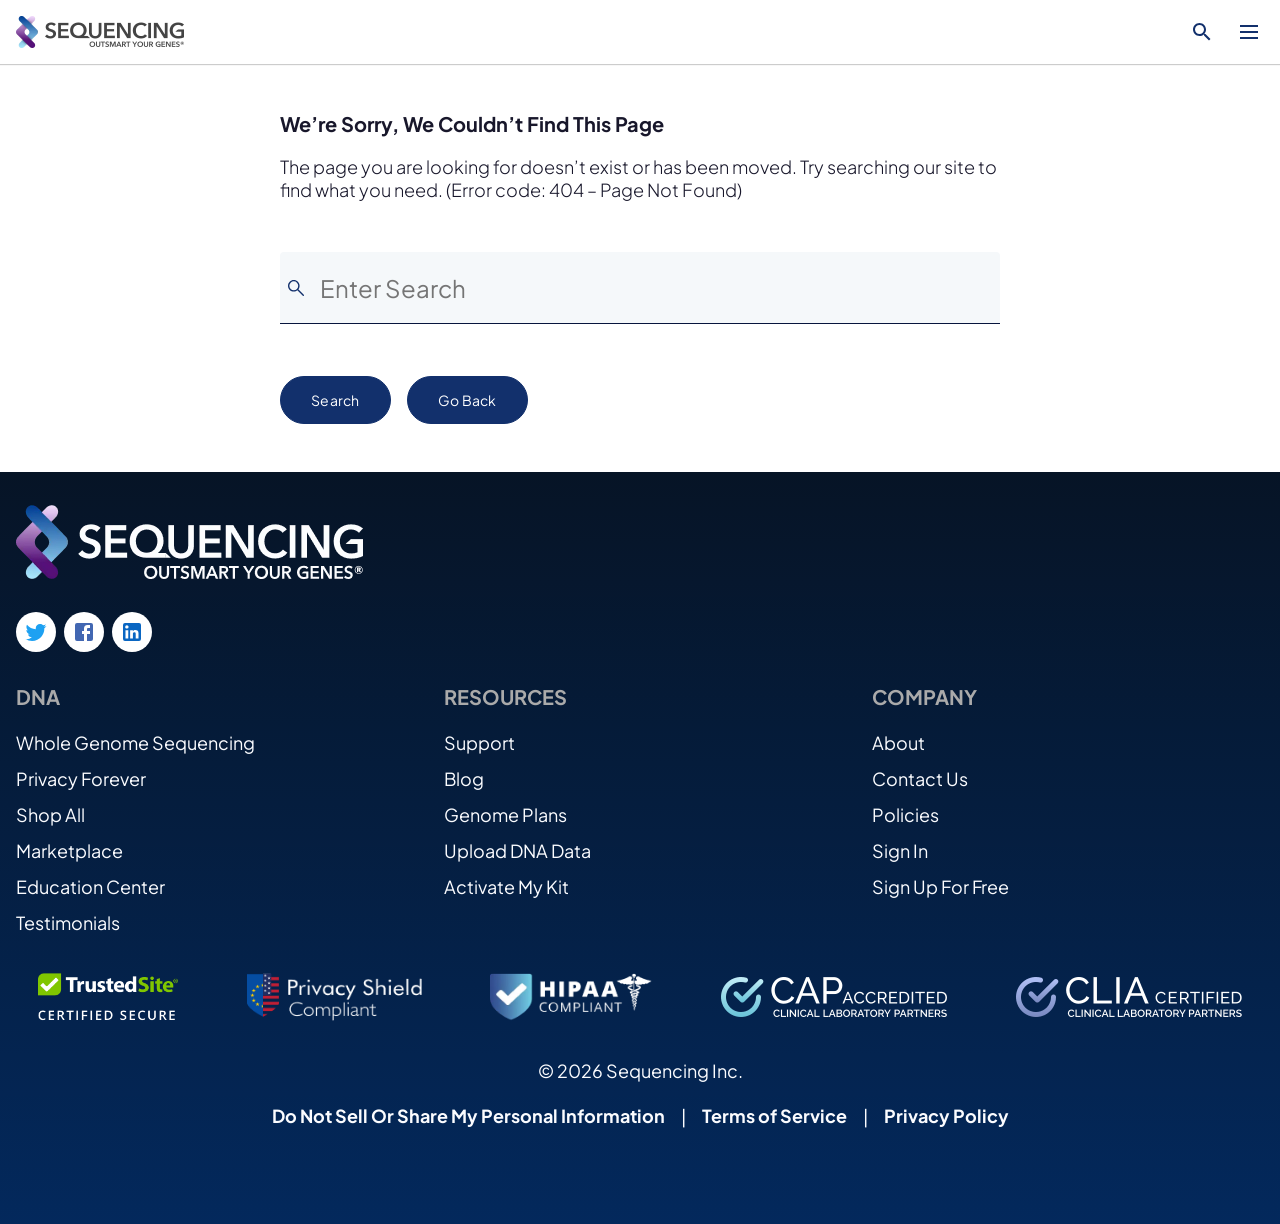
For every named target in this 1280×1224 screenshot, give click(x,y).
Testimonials (68, 922)
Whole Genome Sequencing (135, 742)
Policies (905, 814)
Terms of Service (774, 1115)
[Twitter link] (36, 632)
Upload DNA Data (517, 850)
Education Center (90, 886)
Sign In (900, 850)
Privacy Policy (946, 1115)
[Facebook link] (84, 632)
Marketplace (69, 850)
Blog (464, 778)
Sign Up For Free (940, 886)
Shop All (50, 814)
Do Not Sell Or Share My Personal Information (468, 1115)
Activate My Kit (506, 886)
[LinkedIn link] (132, 632)
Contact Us (920, 778)
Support (479, 742)
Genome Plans (505, 814)
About (898, 742)
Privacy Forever (81, 778)
